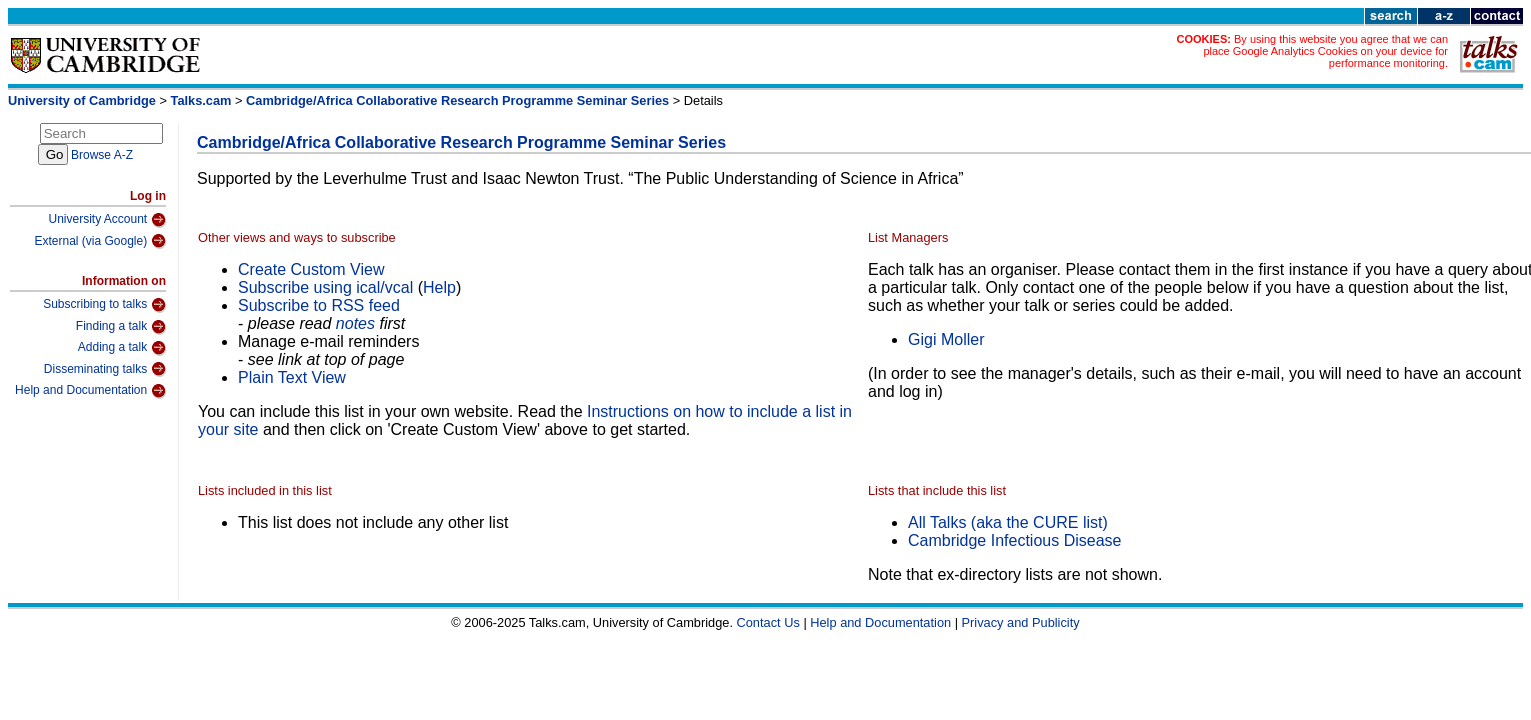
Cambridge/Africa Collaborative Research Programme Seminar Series (457, 100)
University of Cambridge (82, 100)
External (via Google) (100, 241)
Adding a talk (122, 348)
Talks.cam (201, 100)
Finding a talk (121, 327)
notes (355, 323)
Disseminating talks (105, 369)
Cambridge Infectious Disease (1014, 540)
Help (439, 287)
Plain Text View (292, 377)
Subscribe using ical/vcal (325, 287)
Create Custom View (311, 269)
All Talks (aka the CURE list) (1008, 522)
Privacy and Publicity (1021, 622)
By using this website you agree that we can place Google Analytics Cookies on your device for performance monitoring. (1325, 51)
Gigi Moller (946, 339)
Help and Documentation (90, 391)
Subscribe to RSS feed (319, 305)
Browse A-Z (102, 155)
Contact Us (768, 622)
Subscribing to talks (104, 305)
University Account (107, 220)
